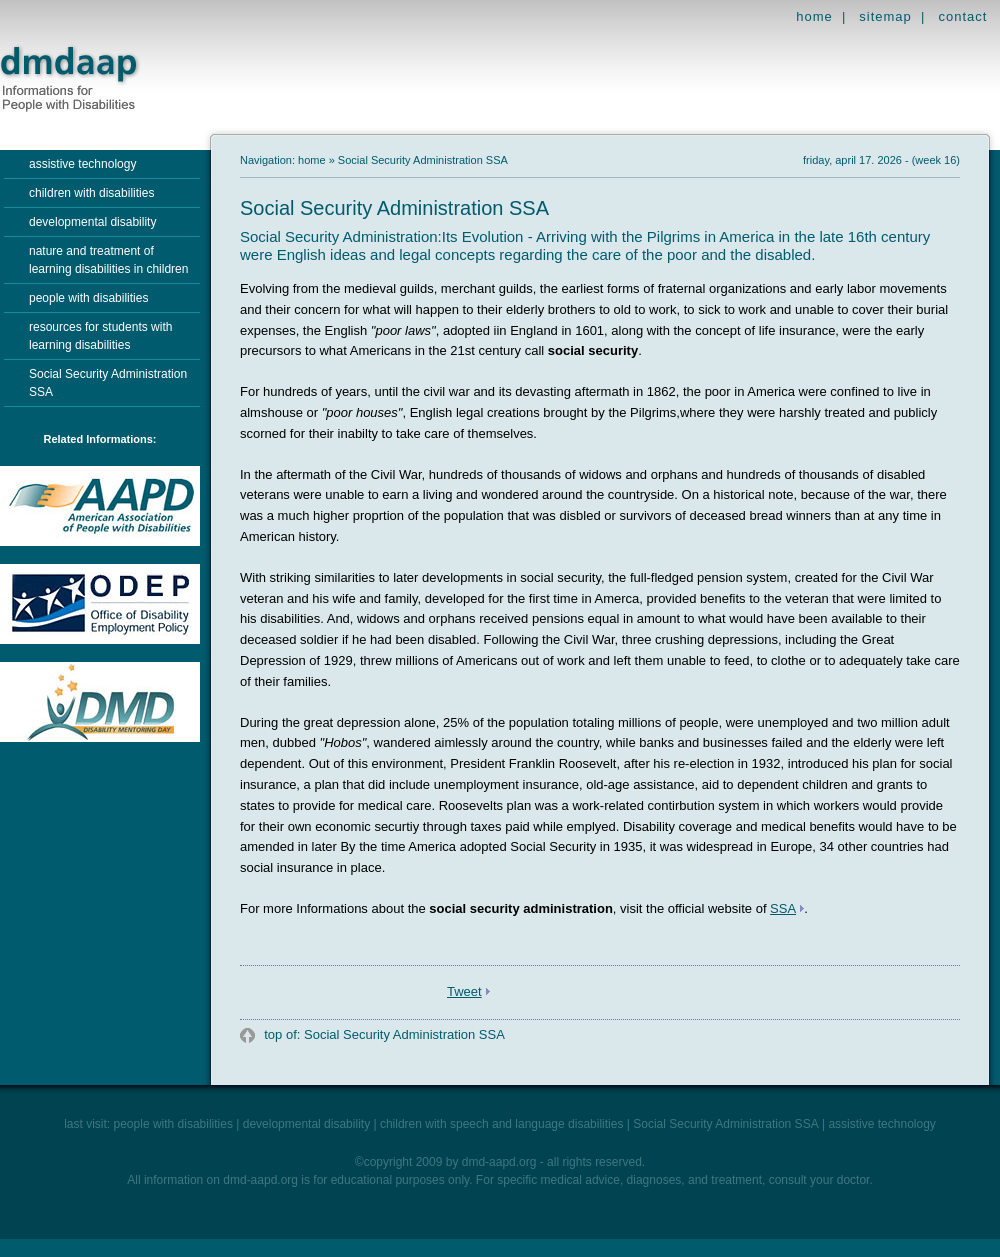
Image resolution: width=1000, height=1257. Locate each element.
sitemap (885, 16)
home (814, 16)
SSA (783, 908)
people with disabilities (88, 298)
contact (962, 16)
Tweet (464, 991)
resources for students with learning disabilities (100, 336)
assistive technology (82, 164)
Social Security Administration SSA (108, 383)
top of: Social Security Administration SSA (383, 1034)
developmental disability (92, 222)
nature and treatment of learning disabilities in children (108, 260)
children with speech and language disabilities (502, 1124)
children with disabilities (91, 193)
